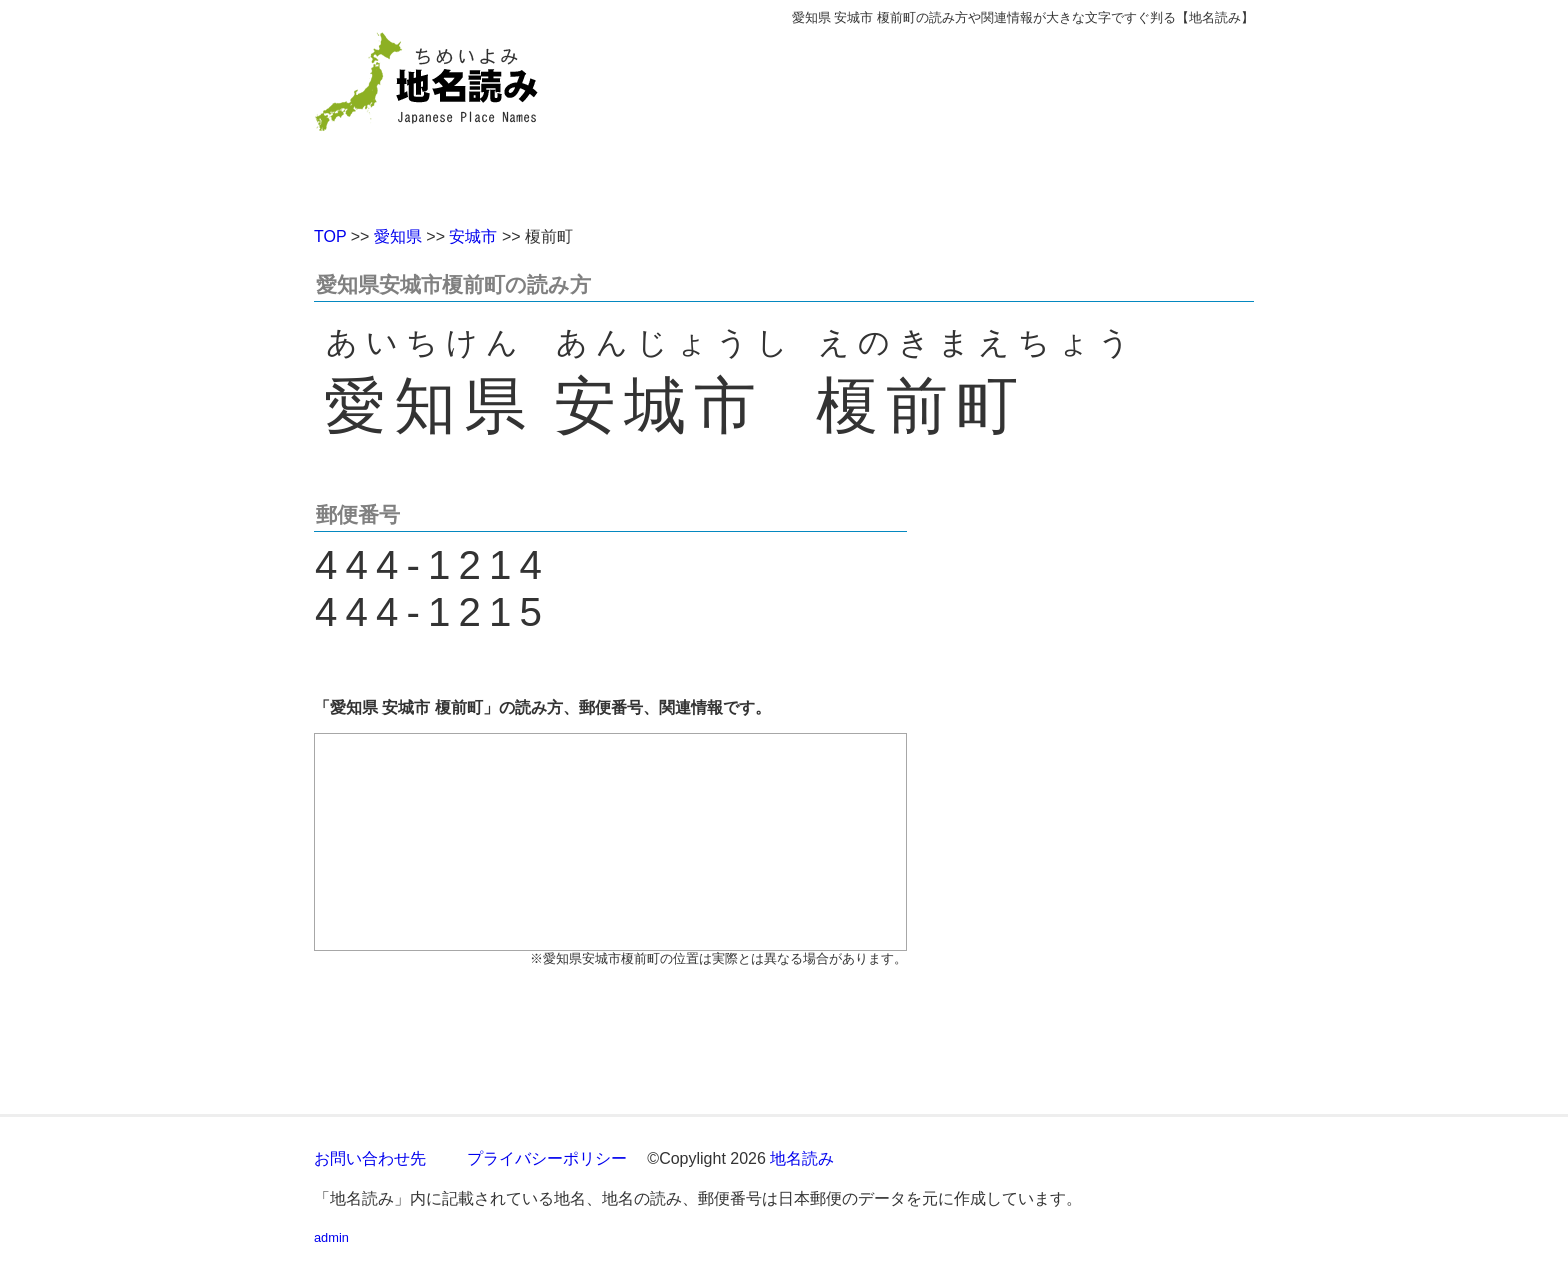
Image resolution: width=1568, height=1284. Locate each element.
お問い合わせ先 (370, 1158)
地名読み (802, 1158)
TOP (330, 236)
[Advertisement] (929, 118)
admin (331, 1237)
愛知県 (398, 236)
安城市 (473, 236)
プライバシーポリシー (547, 1158)
